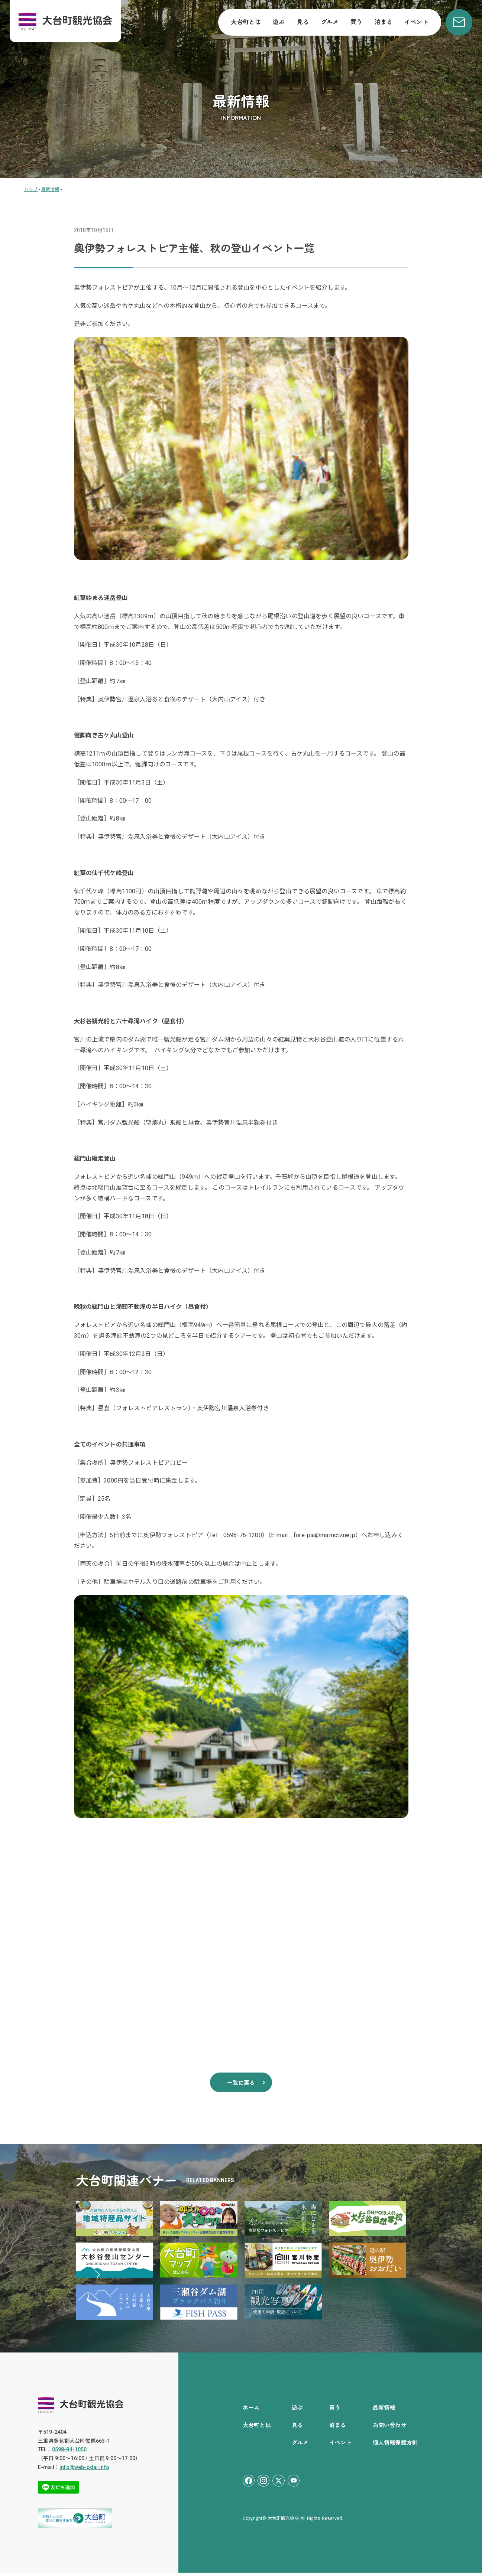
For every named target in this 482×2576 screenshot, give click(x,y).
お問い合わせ (390, 2428)
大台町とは (246, 21)
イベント (416, 21)
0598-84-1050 (69, 2453)
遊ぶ (279, 21)
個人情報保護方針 (395, 2445)
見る (303, 21)
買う (356, 21)
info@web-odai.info (84, 2471)
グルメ (330, 21)
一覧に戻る (241, 2085)
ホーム (251, 2410)
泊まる (383, 21)
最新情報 (384, 2410)
